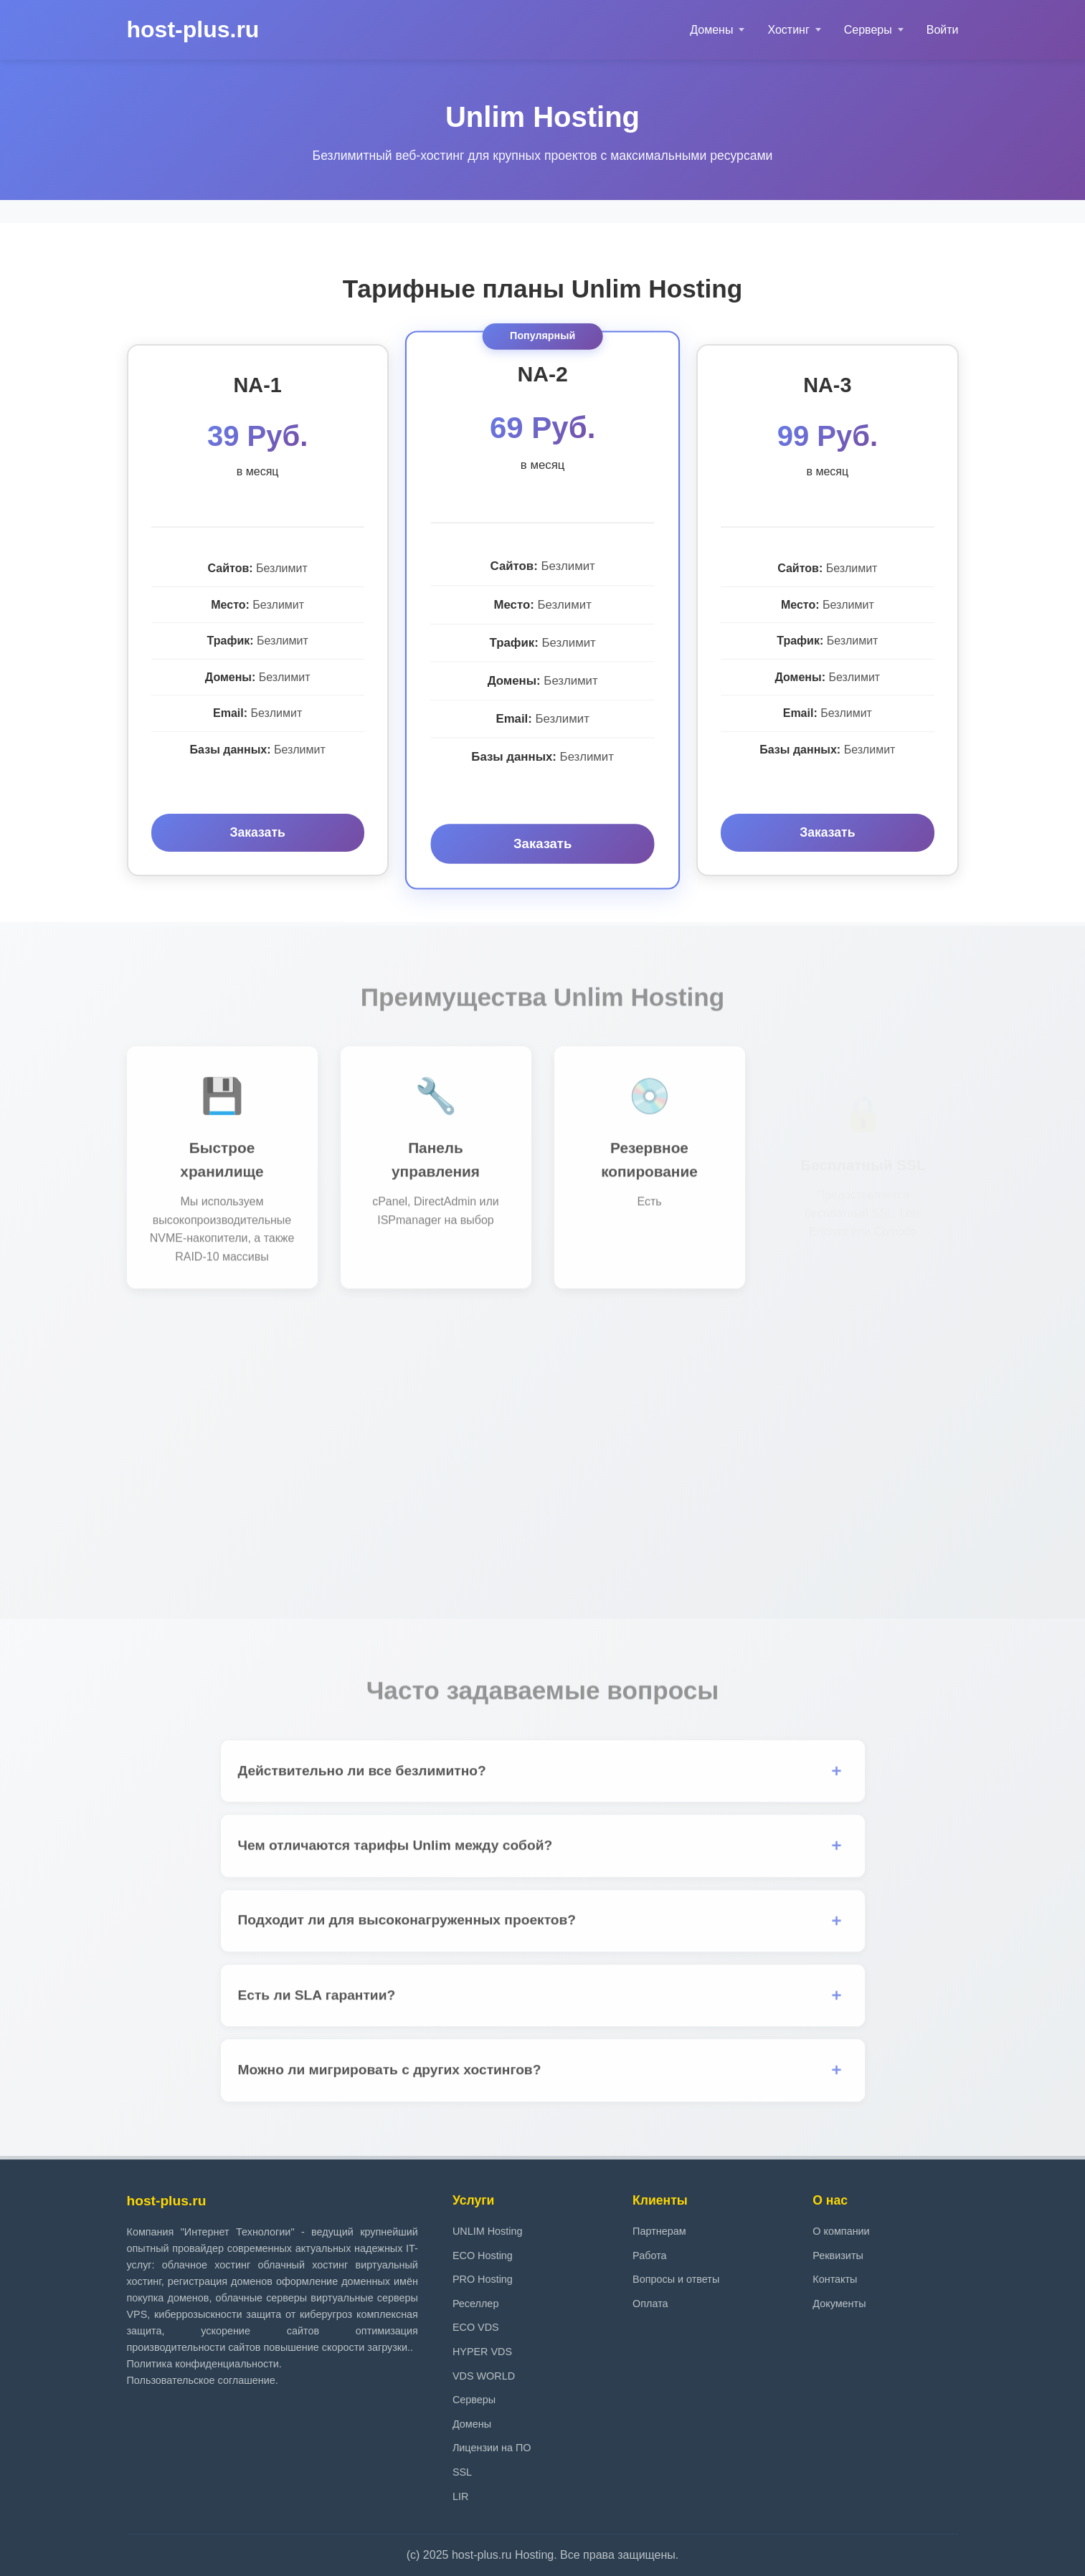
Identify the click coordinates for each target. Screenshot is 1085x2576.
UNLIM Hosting (488, 2231)
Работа (649, 2255)
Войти (943, 30)
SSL (462, 2472)
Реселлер (476, 2303)
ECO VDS (476, 2327)
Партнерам (659, 2231)
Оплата (650, 2303)
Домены (711, 30)
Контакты (834, 2279)
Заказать (257, 832)
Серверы (868, 30)
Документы (839, 2303)
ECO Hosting (483, 2255)
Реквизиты (837, 2255)
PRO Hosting (483, 2279)
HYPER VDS (482, 2351)
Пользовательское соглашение (201, 2380)
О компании (840, 2231)
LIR (460, 2496)
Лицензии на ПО (492, 2447)
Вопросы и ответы (675, 2279)
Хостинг (788, 30)
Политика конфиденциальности (203, 2364)
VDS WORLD (484, 2376)
